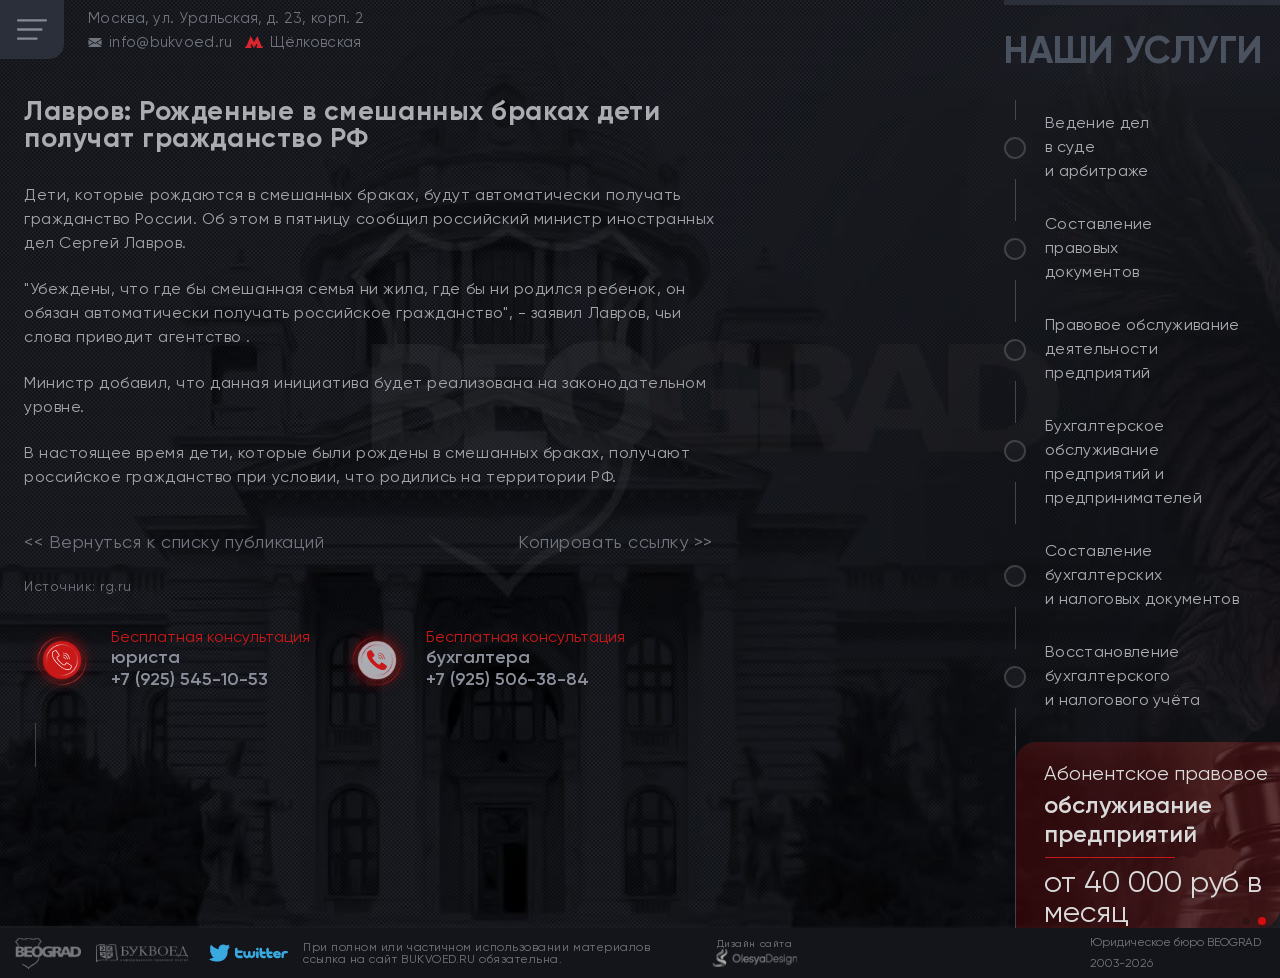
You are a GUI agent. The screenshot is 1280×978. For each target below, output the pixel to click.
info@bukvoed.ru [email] (171, 42)
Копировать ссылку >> (615, 542)
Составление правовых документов (1099, 247)
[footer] (245, 953)
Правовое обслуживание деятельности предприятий (1142, 348)
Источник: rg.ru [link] (77, 585)
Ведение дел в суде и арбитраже (1097, 146)
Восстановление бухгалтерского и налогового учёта (1123, 675)
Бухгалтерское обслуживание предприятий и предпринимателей (1123, 461)
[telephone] (189, 679)
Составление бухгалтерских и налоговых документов (1142, 574)
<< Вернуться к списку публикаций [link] (174, 542)
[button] (1246, 921)
